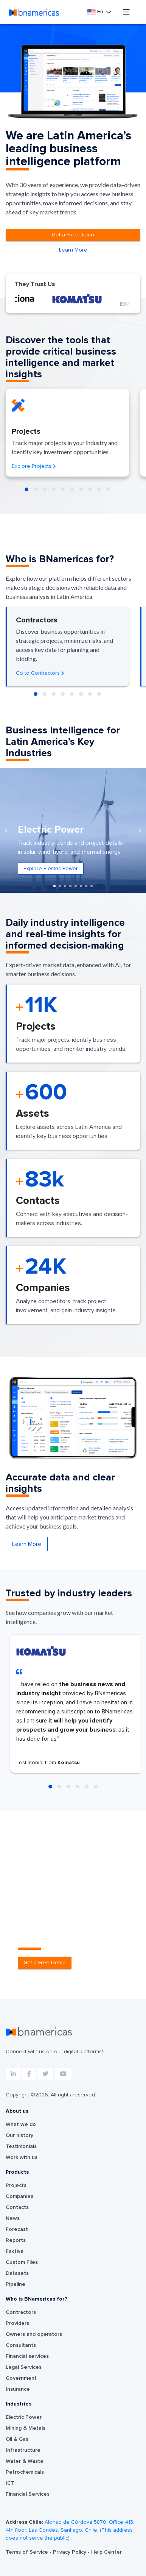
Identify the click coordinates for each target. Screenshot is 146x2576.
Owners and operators (34, 2334)
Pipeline (15, 2284)
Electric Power (24, 2417)
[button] (26, 489)
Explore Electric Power (50, 868)
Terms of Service (28, 2552)
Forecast (17, 2229)
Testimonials (21, 2146)
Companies (19, 2196)
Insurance (18, 2389)
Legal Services (24, 2367)
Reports (16, 2240)
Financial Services (28, 2494)
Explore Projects (34, 466)
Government (21, 2378)
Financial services (27, 2356)
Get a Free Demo (73, 235)
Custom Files (22, 2262)
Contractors (21, 2312)
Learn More (73, 250)
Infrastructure (23, 2450)
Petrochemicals (25, 2472)
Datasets (17, 2273)
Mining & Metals (25, 2428)
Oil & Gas (17, 2439)
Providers (17, 2323)
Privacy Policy (70, 2552)
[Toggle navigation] (126, 12)
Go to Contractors (40, 673)
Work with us (21, 2157)
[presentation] (6, 830)
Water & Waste (24, 2461)
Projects (16, 2185)
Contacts (17, 2207)
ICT (10, 2483)
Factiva (14, 2251)
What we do (21, 2124)
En (96, 12)
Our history (19, 2135)
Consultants (21, 2345)
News (13, 2218)
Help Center (106, 2552)
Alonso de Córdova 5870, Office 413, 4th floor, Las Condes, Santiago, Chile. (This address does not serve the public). (70, 2530)
